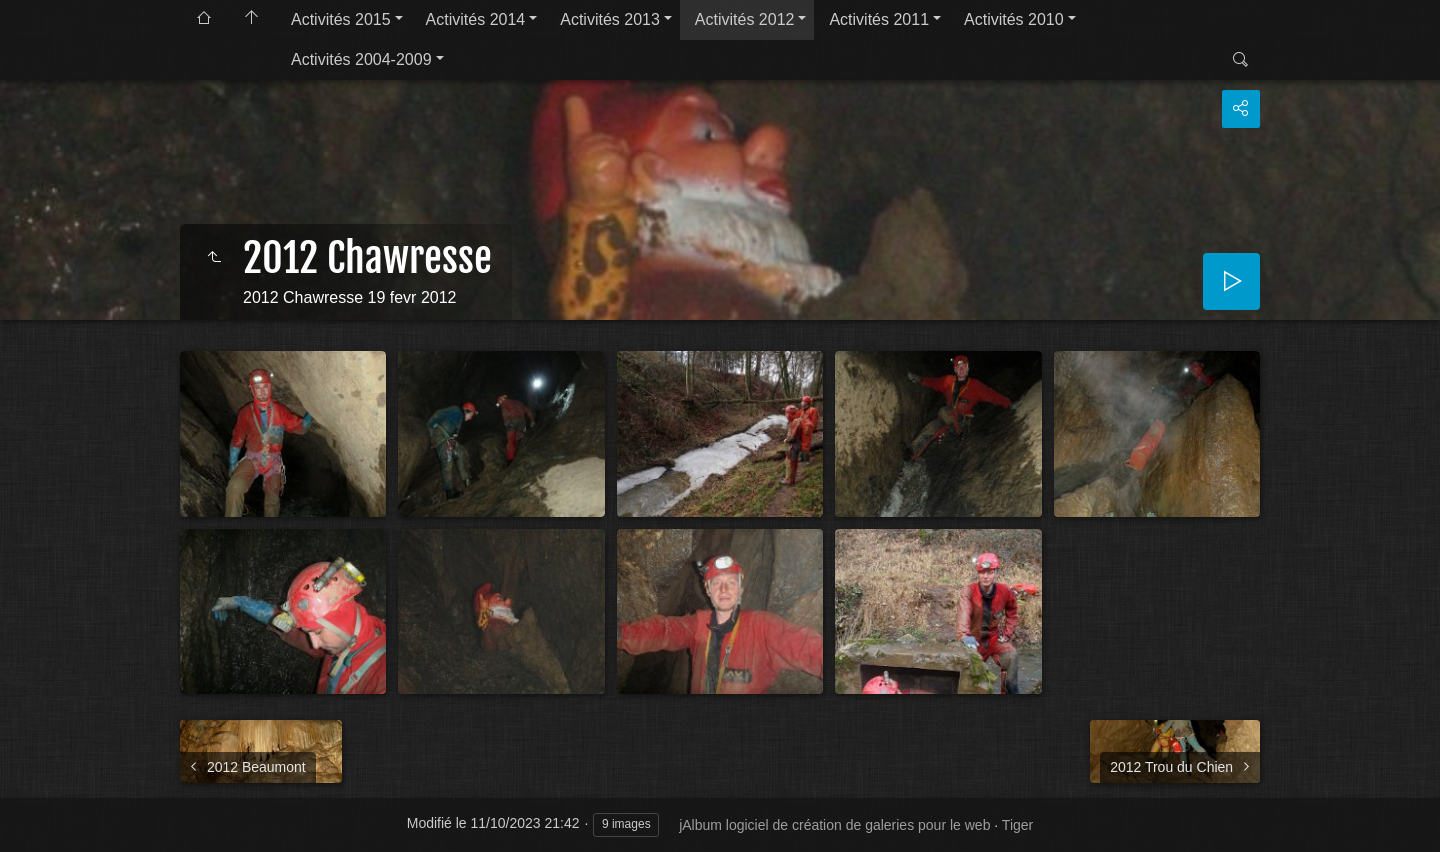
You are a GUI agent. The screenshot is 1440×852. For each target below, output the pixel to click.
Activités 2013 (610, 19)
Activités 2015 (341, 19)
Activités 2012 (745, 19)
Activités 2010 (1014, 19)
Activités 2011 (879, 19)
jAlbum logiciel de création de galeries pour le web (834, 825)
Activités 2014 (476, 19)
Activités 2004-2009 (361, 59)
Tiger (1017, 825)
